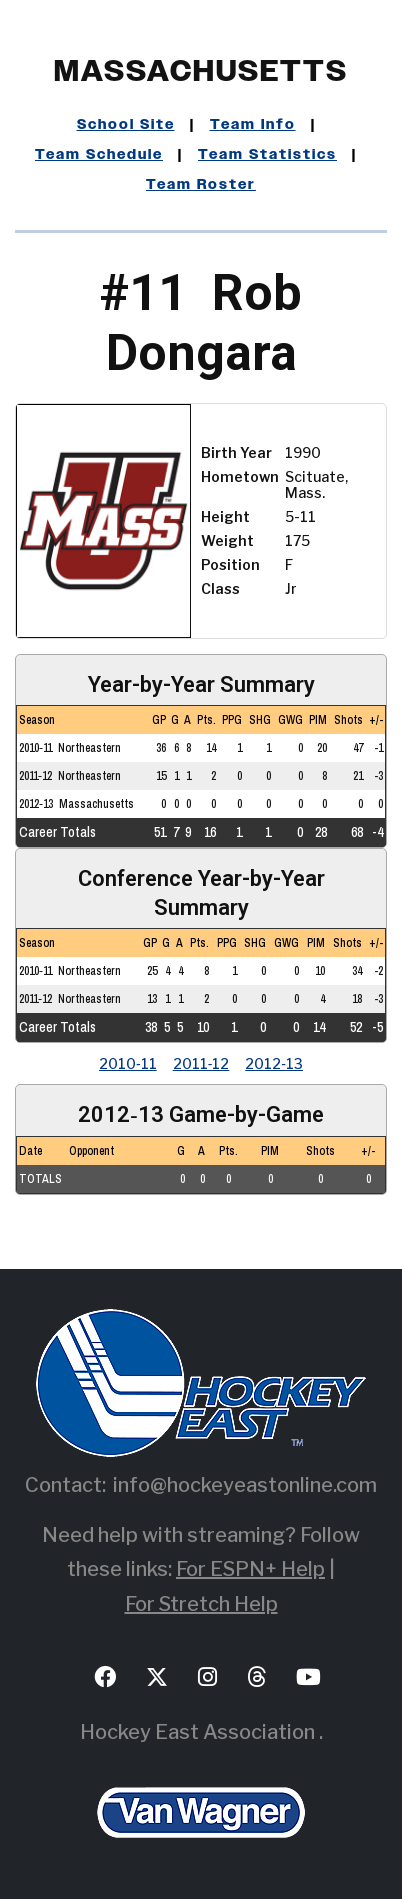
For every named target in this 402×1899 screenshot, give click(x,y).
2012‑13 (274, 1063)
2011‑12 (201, 1063)
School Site (126, 125)
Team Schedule (99, 155)
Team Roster (201, 185)
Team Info (253, 125)
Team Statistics (267, 155)
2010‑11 (128, 1063)
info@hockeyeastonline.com (245, 1485)
